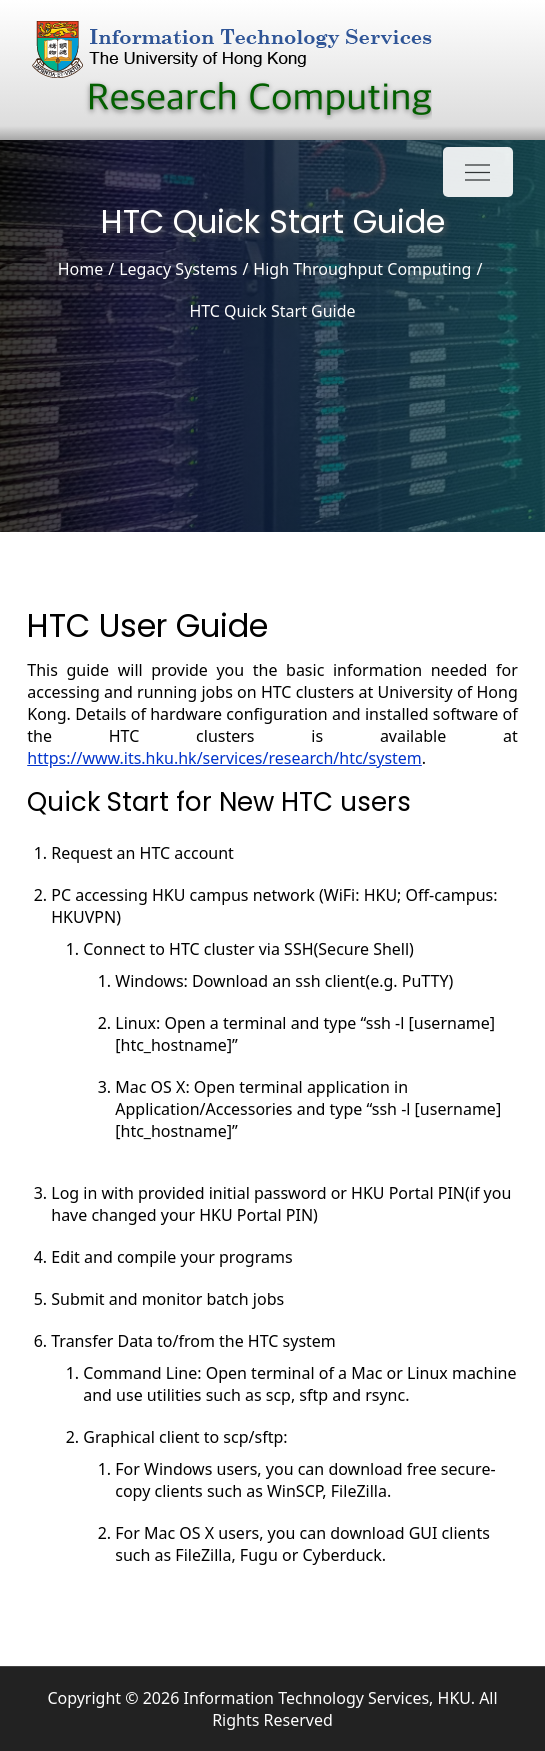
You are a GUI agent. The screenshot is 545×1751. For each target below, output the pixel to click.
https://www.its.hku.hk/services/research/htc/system (224, 758)
